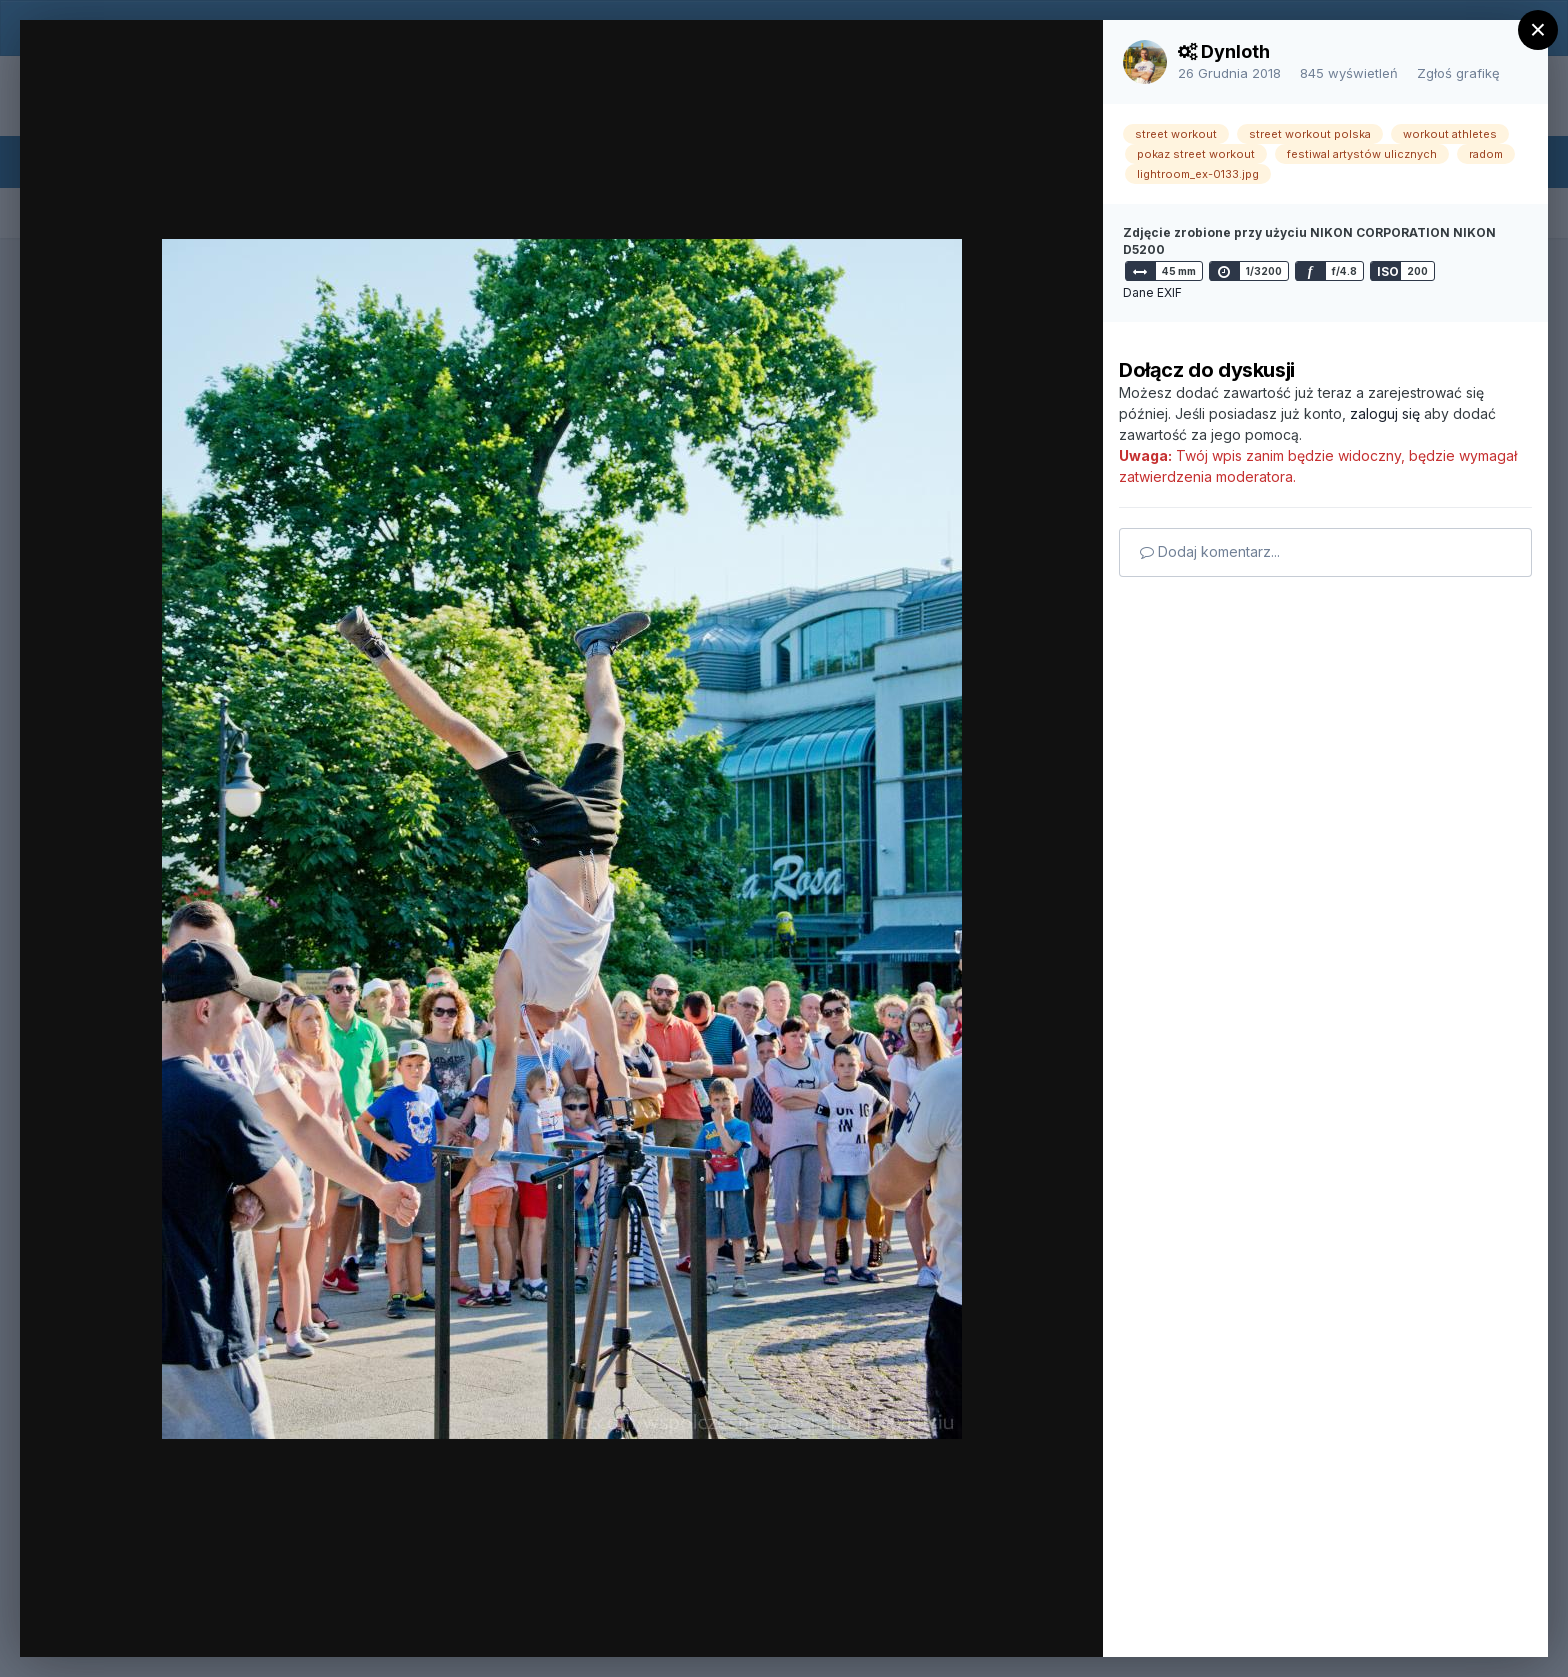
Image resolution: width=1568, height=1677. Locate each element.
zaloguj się (1385, 413)
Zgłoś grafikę (1458, 73)
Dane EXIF (1152, 292)
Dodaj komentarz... (1210, 551)
